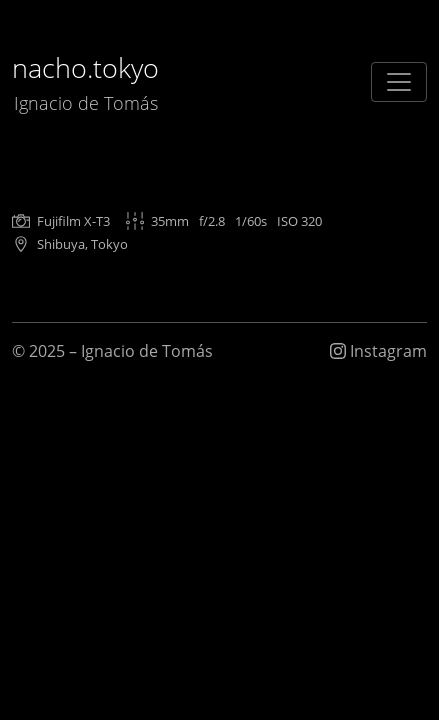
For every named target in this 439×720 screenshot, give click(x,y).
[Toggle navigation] (399, 82)
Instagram (378, 351)
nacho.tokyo (85, 82)
